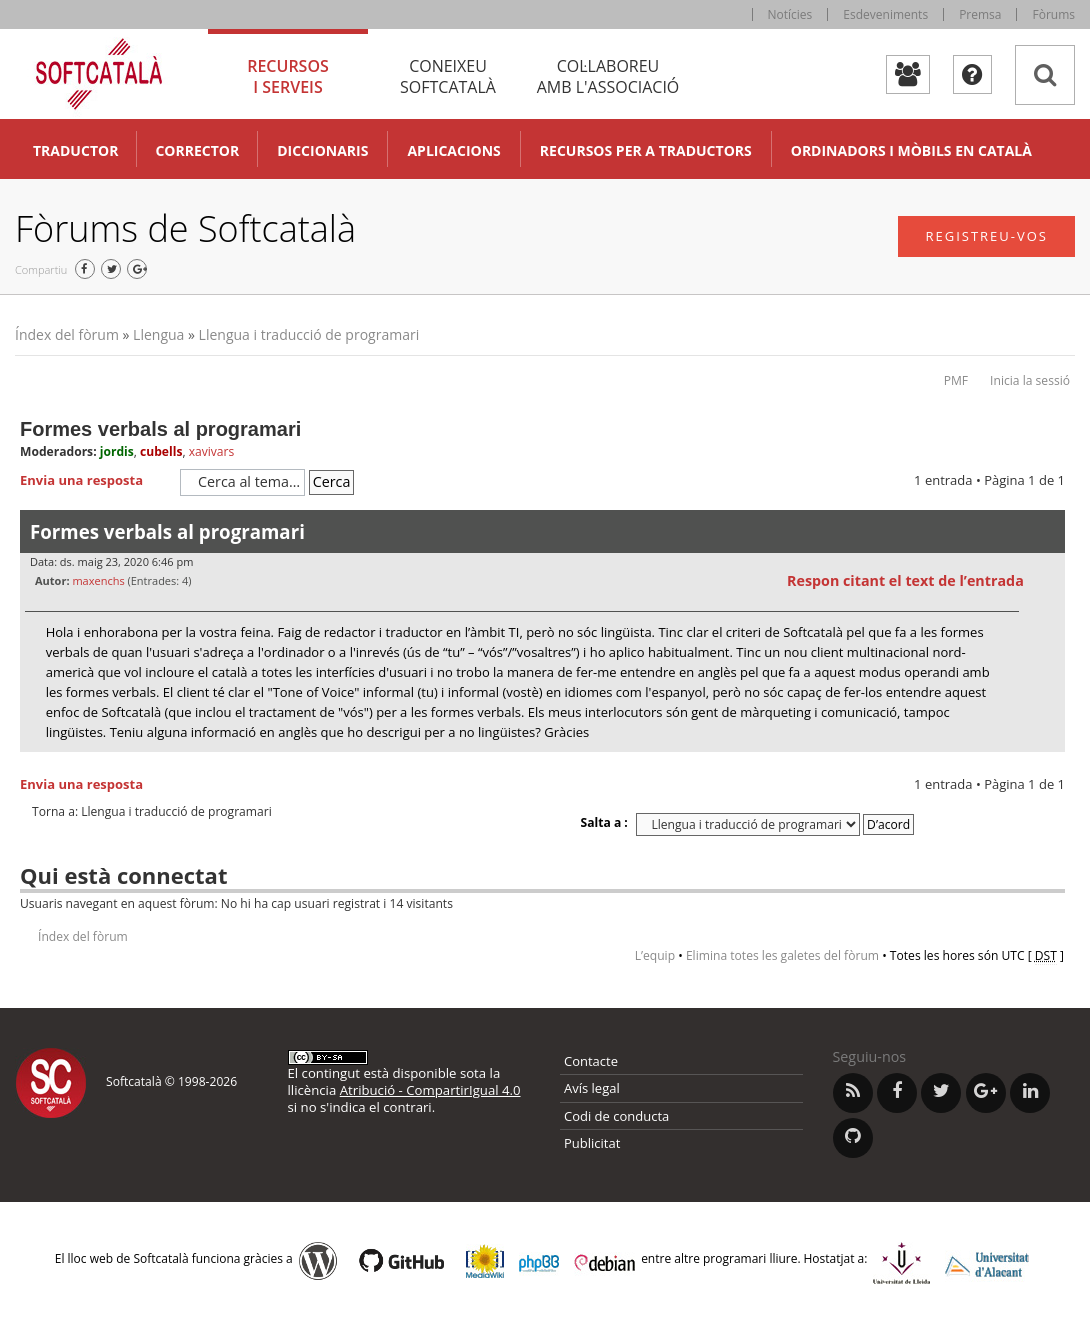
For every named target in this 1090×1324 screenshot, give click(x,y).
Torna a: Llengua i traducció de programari (152, 812)
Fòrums (1053, 14)
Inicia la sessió (1030, 380)
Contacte (591, 1061)
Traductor (75, 150)
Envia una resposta (95, 481)
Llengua (158, 334)
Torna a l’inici (1049, 764)
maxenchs (98, 580)
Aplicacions (453, 150)
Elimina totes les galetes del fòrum (782, 955)
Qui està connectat (123, 875)
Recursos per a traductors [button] (646, 150)
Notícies (790, 14)
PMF (956, 380)
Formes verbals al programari (160, 429)
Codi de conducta (616, 1116)
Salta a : (604, 822)
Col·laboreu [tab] (608, 76)
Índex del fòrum (67, 334)
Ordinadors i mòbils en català (911, 150)
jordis (117, 451)
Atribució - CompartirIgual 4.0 (430, 1090)
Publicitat (592, 1143)
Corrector (197, 150)
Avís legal (592, 1088)
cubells (161, 451)
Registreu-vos (986, 236)
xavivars (212, 451)
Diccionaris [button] (322, 150)
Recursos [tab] (288, 76)
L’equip (655, 955)
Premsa (980, 14)
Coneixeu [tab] (448, 76)
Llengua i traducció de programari (309, 334)
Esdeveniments (885, 14)
